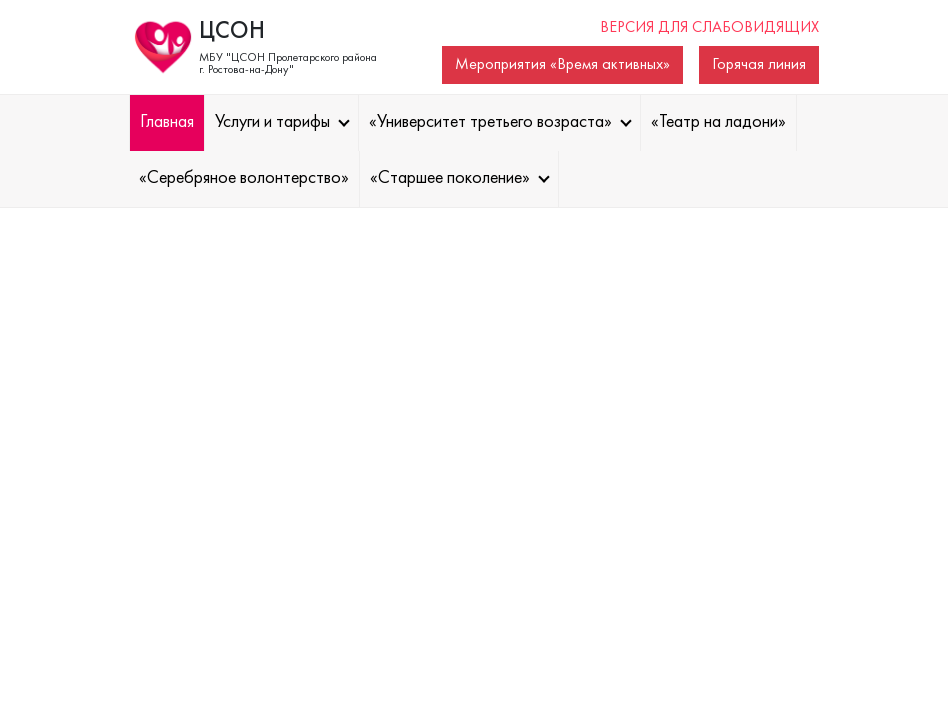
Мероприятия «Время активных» (562, 65)
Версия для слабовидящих (709, 28)
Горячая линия (759, 65)
